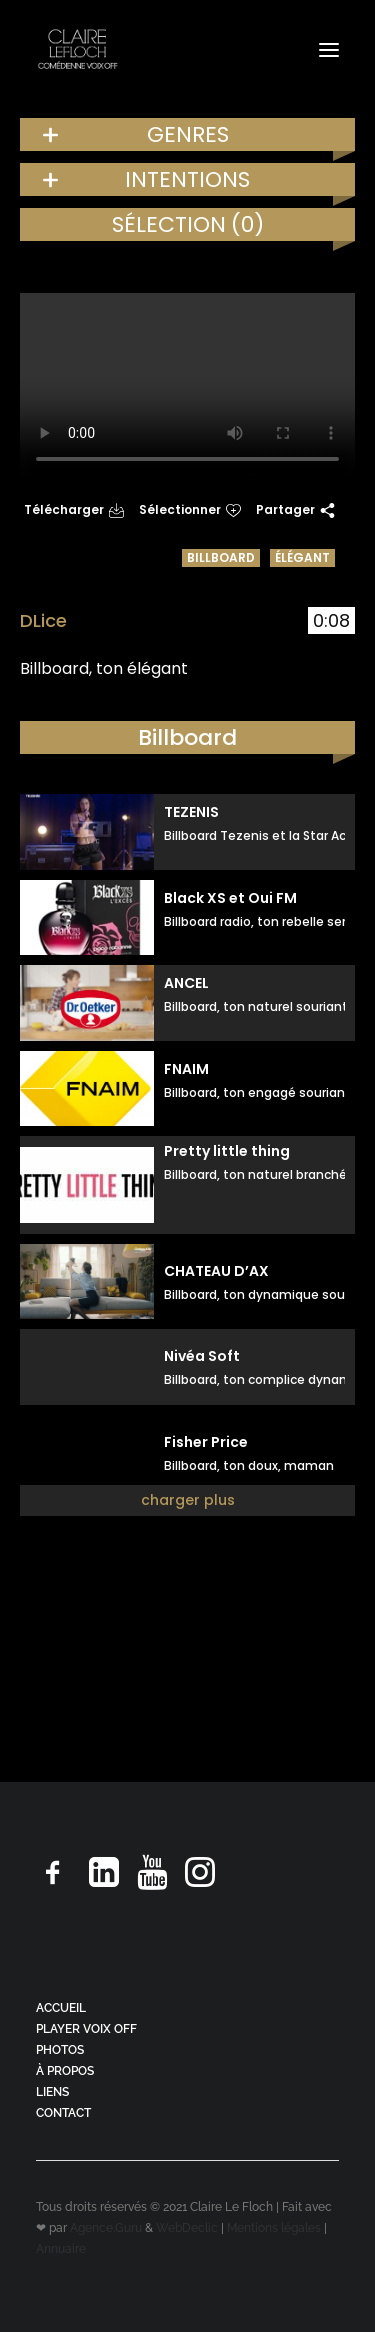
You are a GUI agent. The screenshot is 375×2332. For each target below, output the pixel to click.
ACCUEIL (61, 2008)
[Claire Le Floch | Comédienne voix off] (77, 49)
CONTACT (63, 2113)
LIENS (52, 2092)
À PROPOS (65, 2071)
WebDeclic (187, 2228)
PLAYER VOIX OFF (86, 2029)
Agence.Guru (106, 2228)
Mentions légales (274, 2228)
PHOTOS (60, 2050)
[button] (329, 49)
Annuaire (61, 2249)
